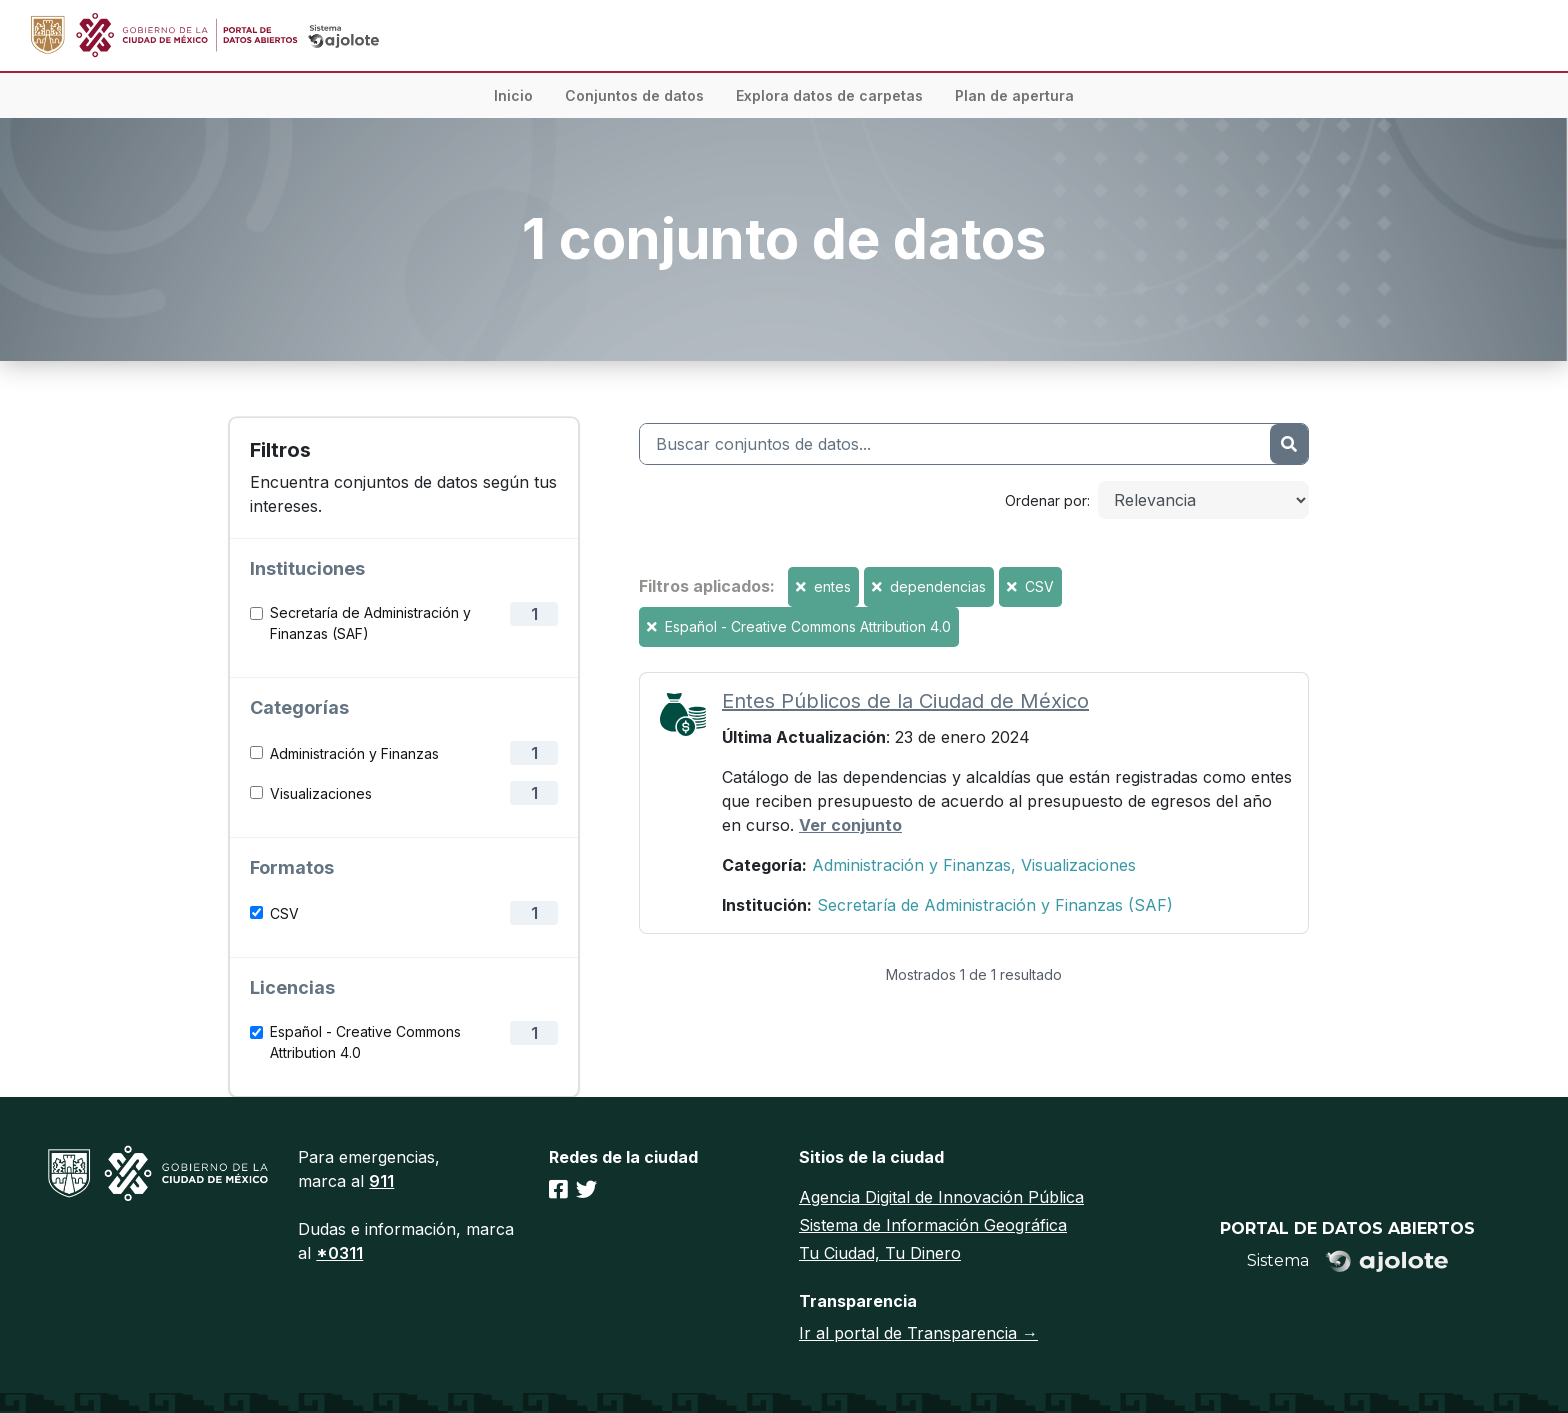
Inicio (513, 95)
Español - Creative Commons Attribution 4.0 (365, 1042)
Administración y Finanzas (354, 753)
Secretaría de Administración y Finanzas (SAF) (370, 623)
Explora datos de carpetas (829, 95)
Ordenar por (1046, 500)
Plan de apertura (1014, 95)
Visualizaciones (321, 793)
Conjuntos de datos (634, 95)
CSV (284, 913)
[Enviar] (1289, 444)
